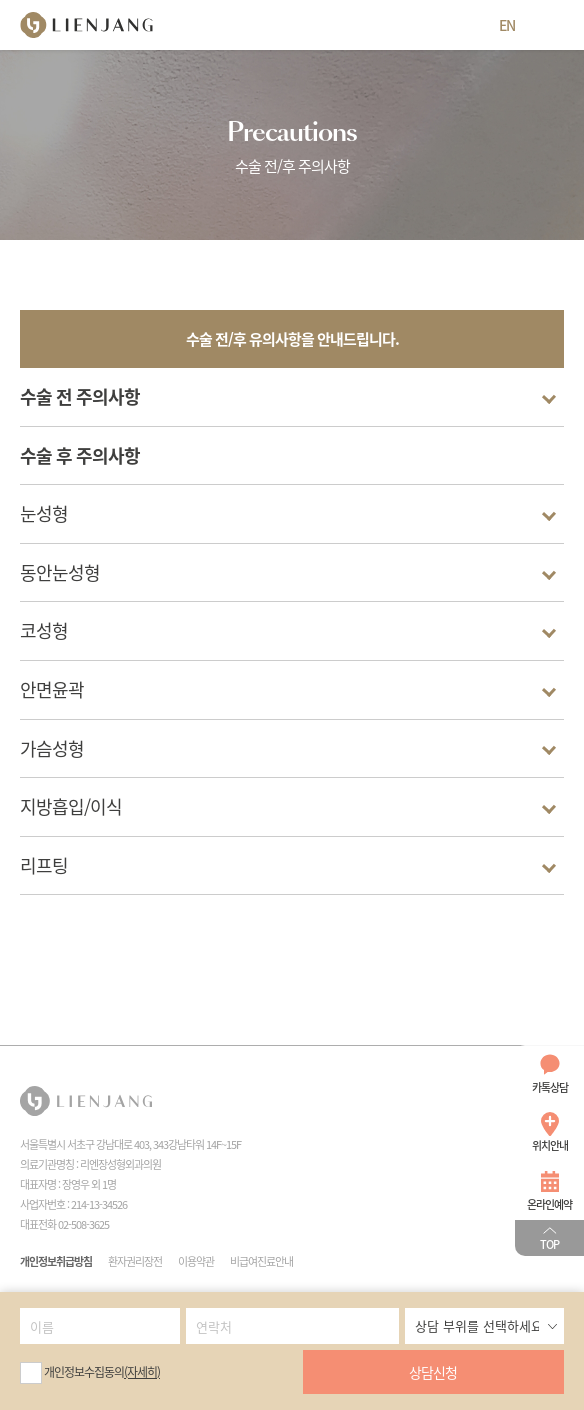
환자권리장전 (135, 1261)
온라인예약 (549, 1204)
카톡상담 (550, 1087)
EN (507, 25)
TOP (549, 1244)
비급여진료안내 (261, 1261)
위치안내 (550, 1145)
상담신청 (433, 1372)
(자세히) (142, 1372)
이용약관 (196, 1261)
